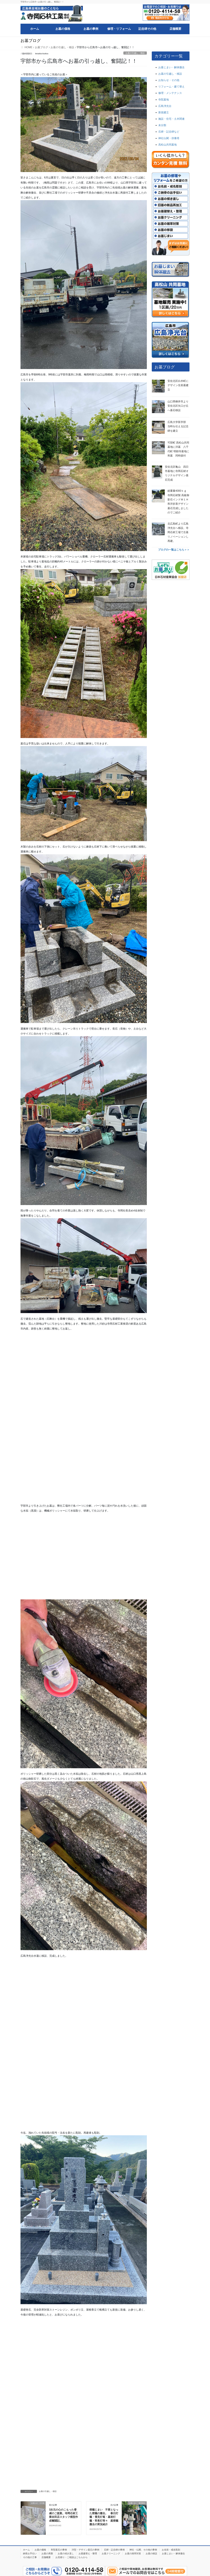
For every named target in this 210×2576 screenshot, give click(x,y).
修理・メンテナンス (170, 93)
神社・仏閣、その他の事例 (143, 2549)
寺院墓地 (163, 99)
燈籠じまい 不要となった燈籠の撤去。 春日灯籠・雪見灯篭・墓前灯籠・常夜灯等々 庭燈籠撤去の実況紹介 (103, 2517)
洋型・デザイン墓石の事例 (85, 2549)
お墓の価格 (40, 2549)
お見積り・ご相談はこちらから (71, 2557)
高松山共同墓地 (167, 144)
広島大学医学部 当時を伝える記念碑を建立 (178, 426)
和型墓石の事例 (59, 2549)
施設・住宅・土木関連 (171, 118)
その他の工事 (30, 2557)
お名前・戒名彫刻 (171, 2549)
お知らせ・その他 (168, 80)
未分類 (162, 125)
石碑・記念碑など (168, 131)
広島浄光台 (164, 106)
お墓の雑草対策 (133, 2553)
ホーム (26, 2549)
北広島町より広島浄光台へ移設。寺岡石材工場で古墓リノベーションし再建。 (178, 532)
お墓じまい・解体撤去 (171, 67)
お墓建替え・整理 (88, 2553)
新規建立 (163, 112)
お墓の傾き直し (66, 2553)
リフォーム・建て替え (171, 86)
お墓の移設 (151, 2553)
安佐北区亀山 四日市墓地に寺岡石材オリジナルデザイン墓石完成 (177, 473)
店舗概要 (46, 2557)
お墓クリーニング (111, 2553)
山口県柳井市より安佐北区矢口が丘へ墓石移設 (178, 406)
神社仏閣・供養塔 (168, 138)
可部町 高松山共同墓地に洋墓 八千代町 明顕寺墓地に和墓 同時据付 (178, 449)
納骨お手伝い (30, 2553)
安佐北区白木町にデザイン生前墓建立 (178, 385)
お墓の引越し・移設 (135, 53)
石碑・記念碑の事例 (114, 2549)
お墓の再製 (47, 2553)
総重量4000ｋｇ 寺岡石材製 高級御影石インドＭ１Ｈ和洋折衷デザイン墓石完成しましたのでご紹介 (178, 501)
